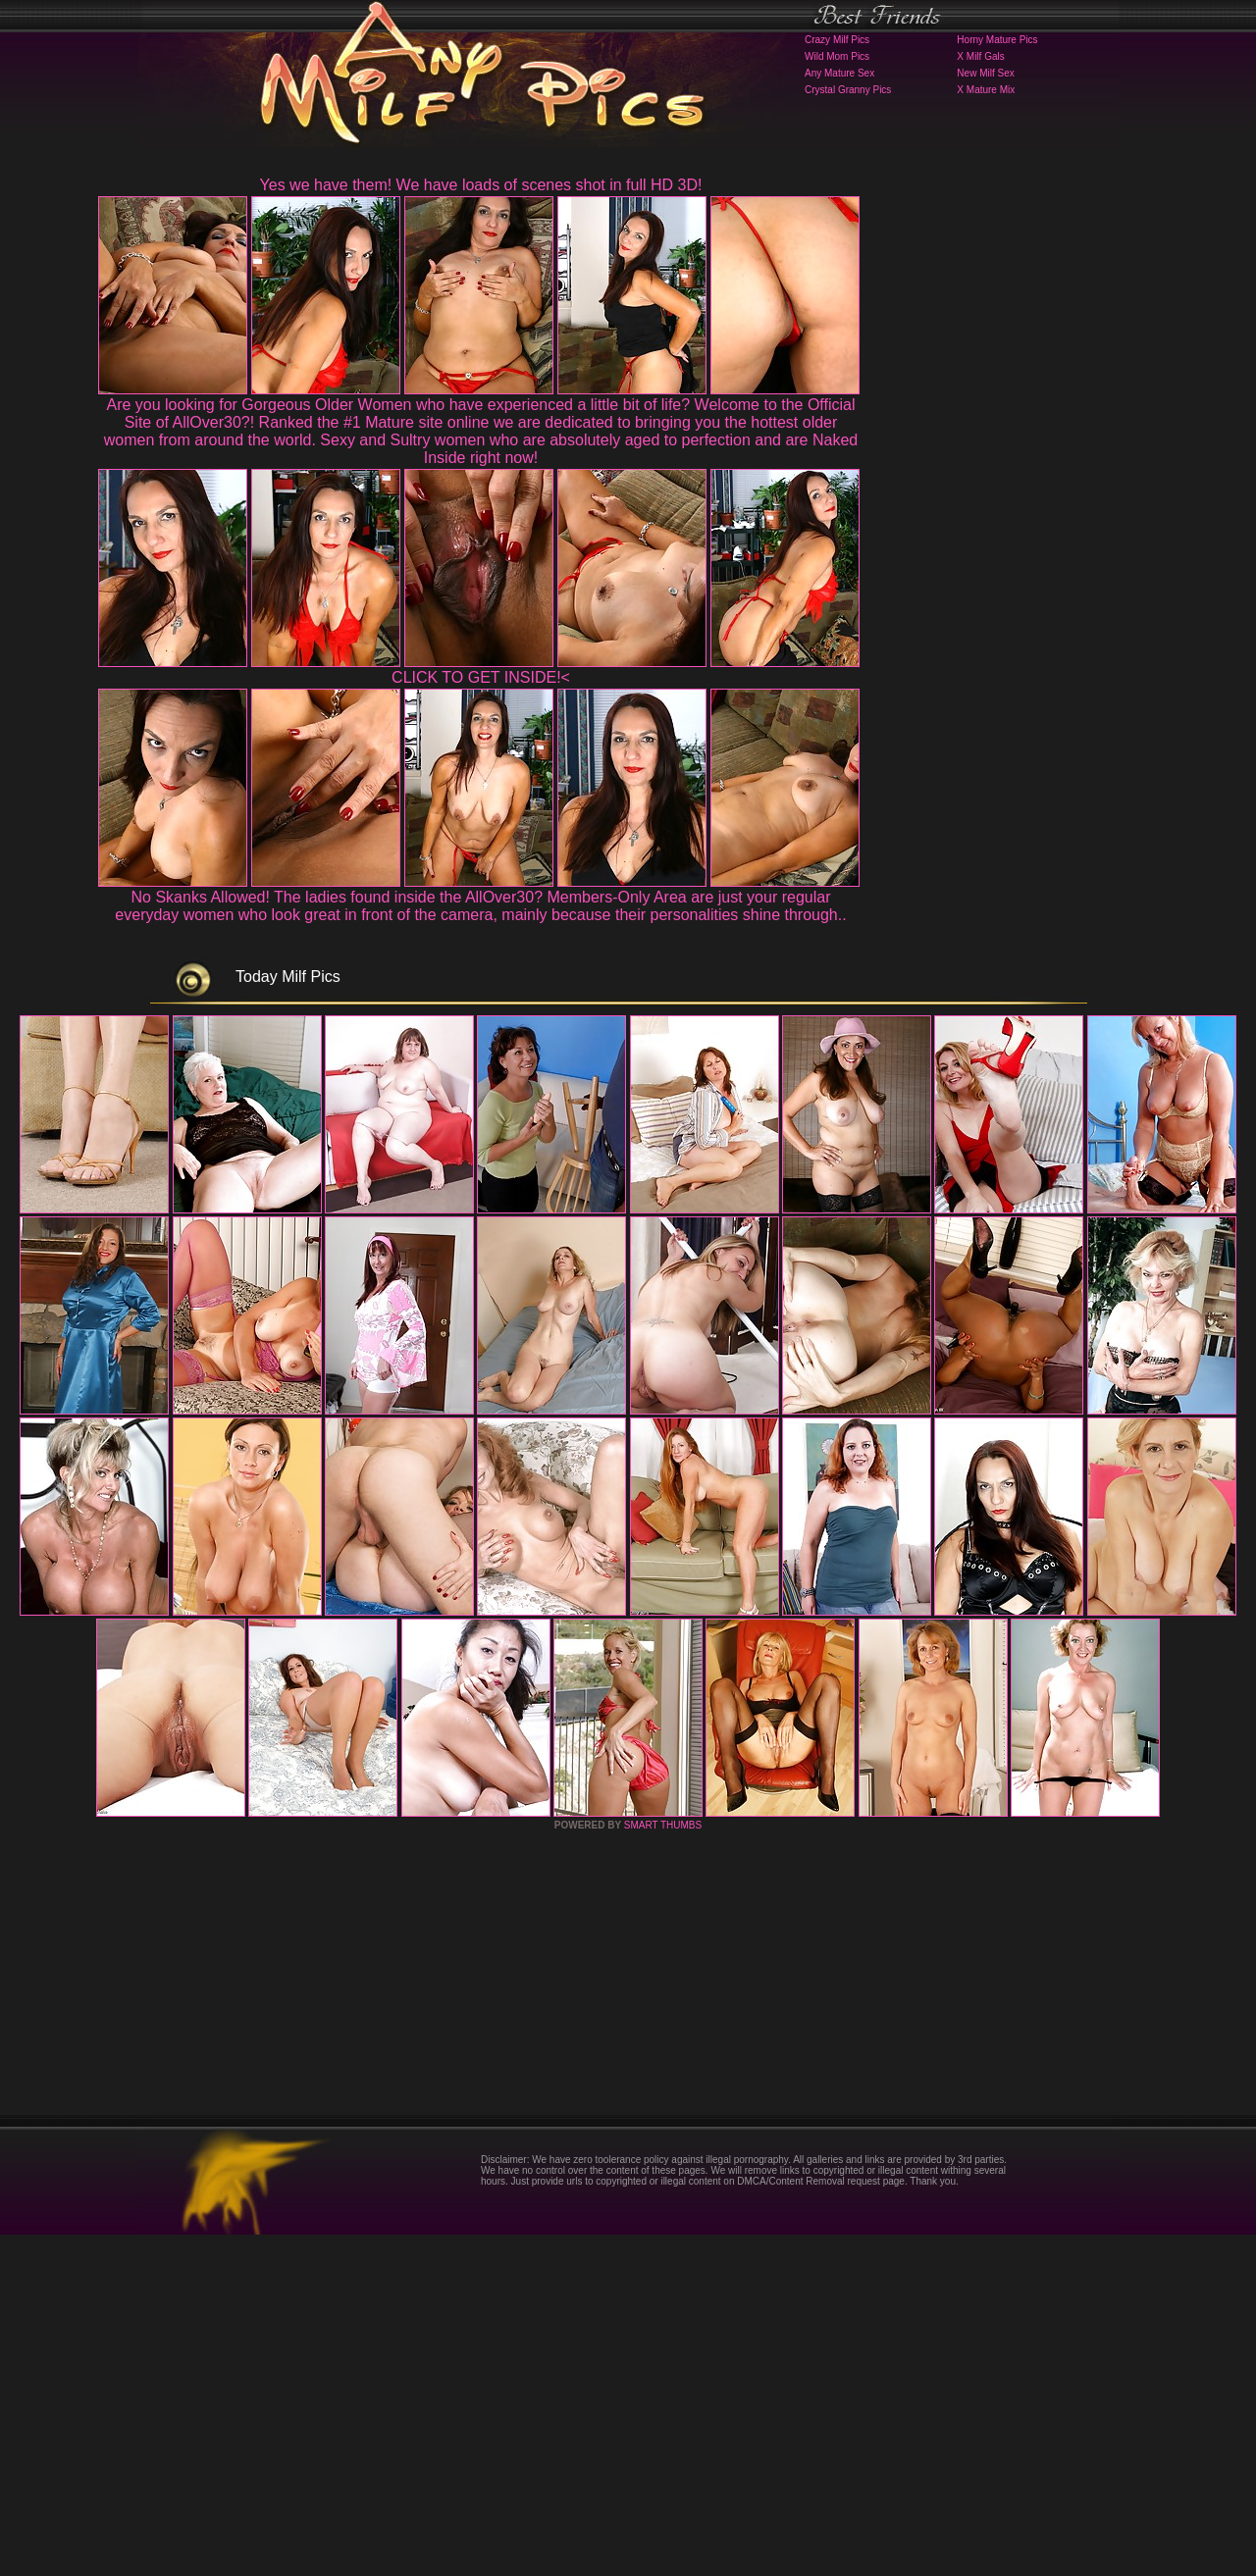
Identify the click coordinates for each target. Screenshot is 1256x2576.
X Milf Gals (980, 56)
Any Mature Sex (839, 73)
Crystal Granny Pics (848, 89)
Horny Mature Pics (997, 39)
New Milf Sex (985, 73)
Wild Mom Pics (837, 56)
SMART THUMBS (663, 2166)
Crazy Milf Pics (837, 39)
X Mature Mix (986, 89)
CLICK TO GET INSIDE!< (481, 677)
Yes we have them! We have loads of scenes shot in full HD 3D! (481, 185)
